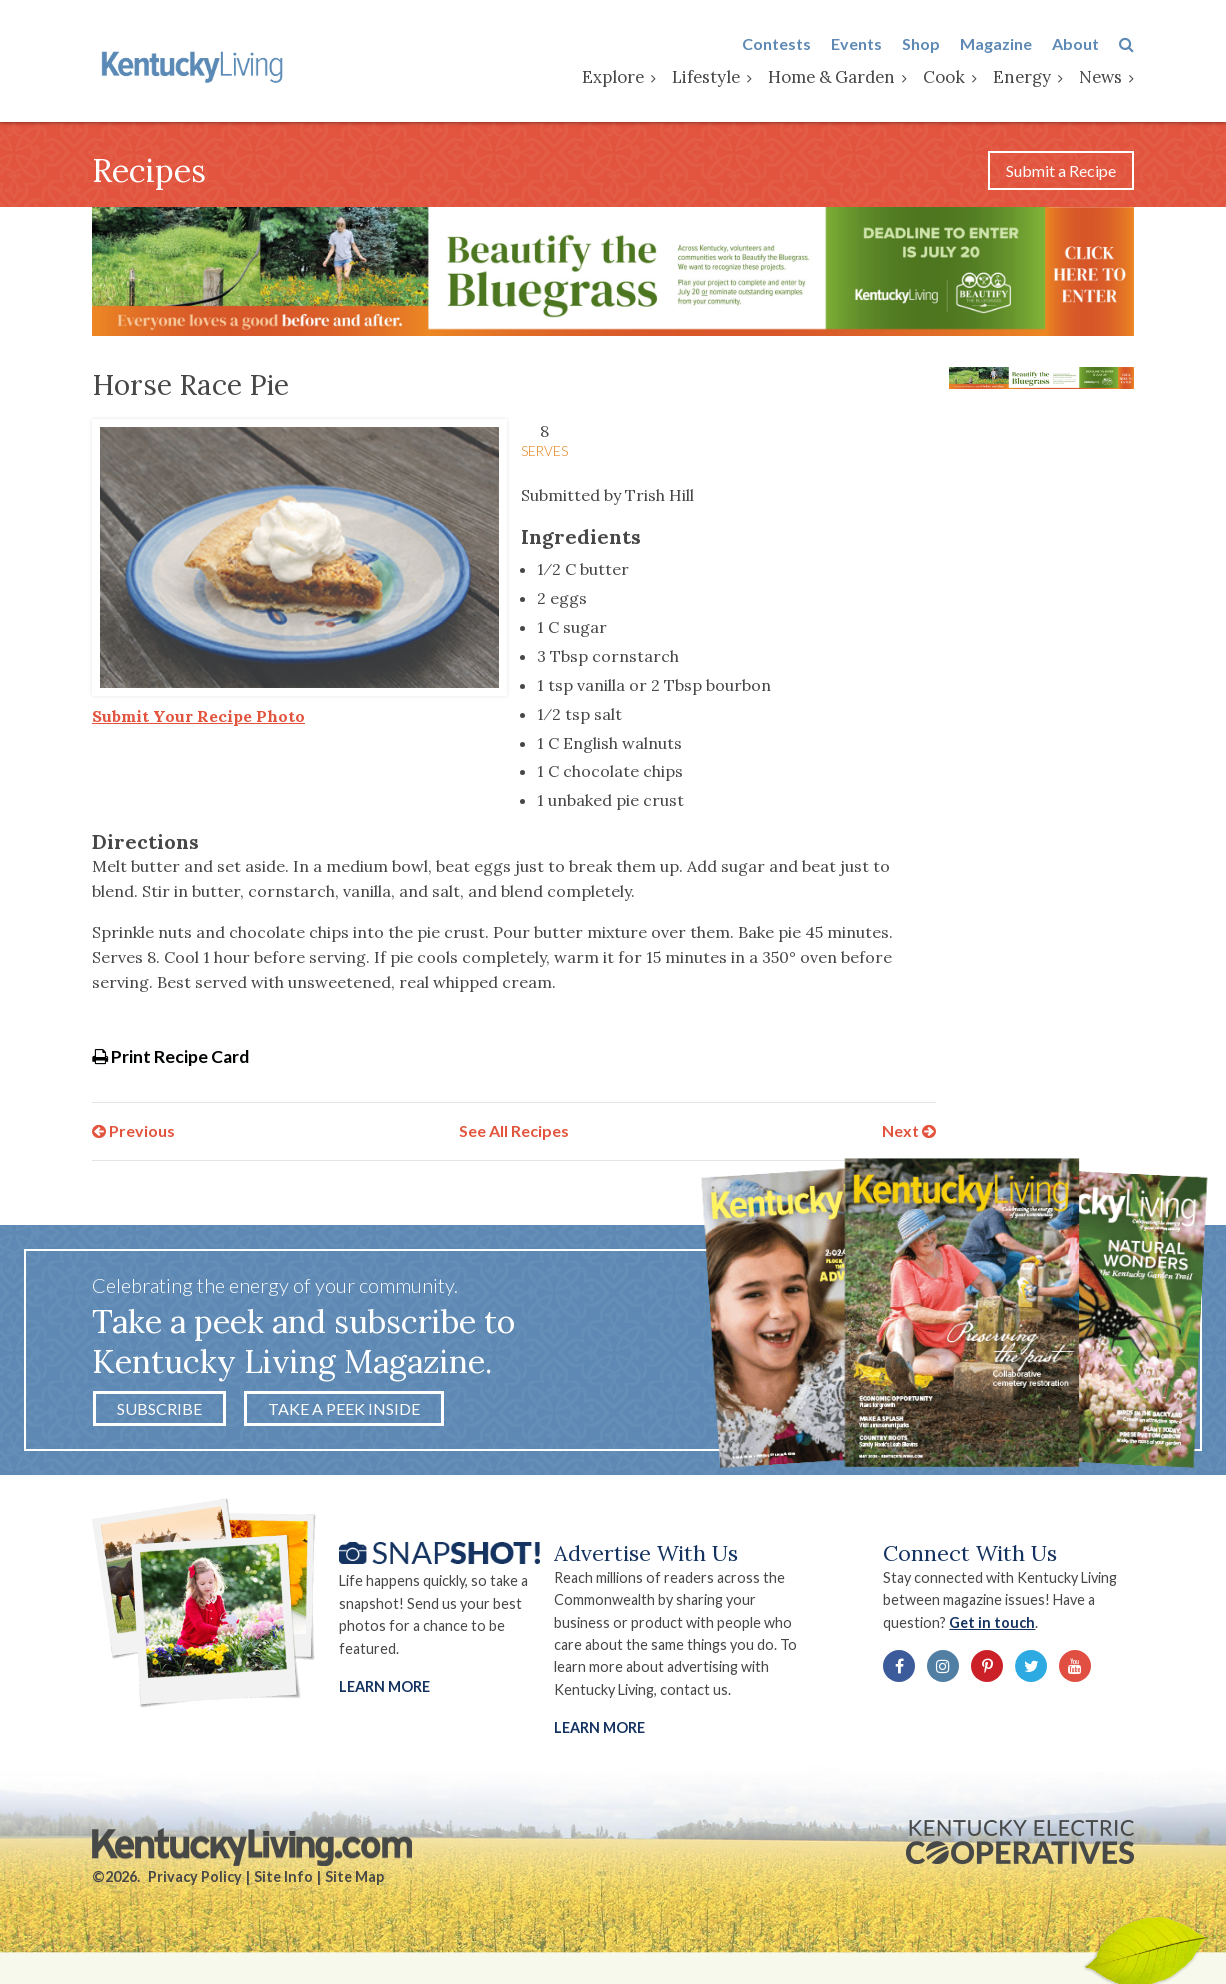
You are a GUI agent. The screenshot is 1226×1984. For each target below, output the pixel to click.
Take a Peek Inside (344, 1408)
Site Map (354, 1876)
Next (909, 1130)
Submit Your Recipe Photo (198, 716)
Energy (1022, 77)
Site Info (283, 1876)
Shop (921, 43)
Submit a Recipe (1061, 170)
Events (856, 43)
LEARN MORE (599, 1727)
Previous (133, 1130)
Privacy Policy (195, 1876)
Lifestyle (706, 77)
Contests (776, 43)
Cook (944, 77)
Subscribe (159, 1408)
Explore (613, 77)
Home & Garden (831, 77)
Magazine (996, 43)
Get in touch (992, 1622)
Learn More (384, 1686)
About (1075, 43)
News (1100, 77)
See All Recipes (514, 1130)
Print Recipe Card (170, 1056)
